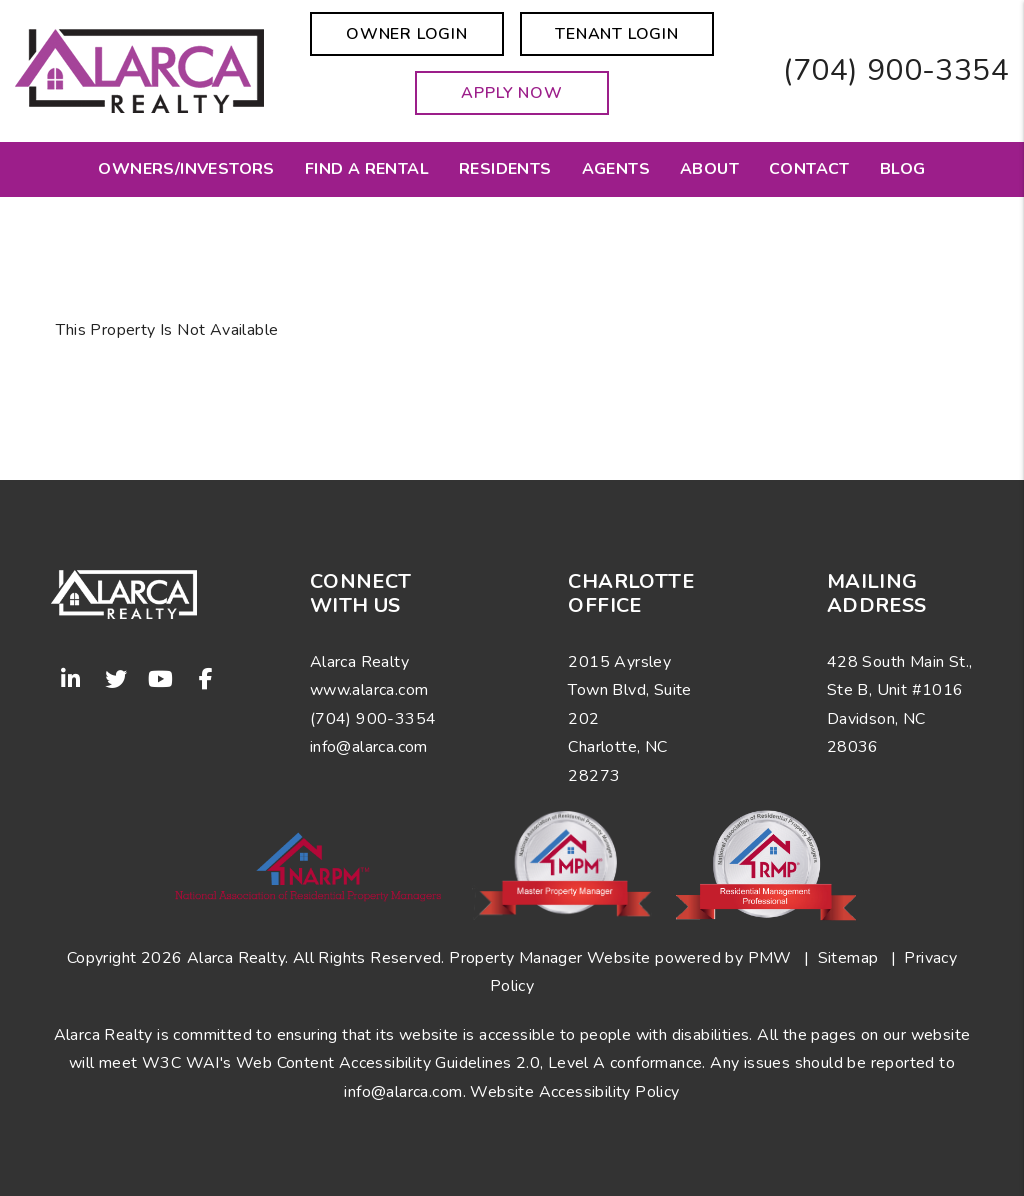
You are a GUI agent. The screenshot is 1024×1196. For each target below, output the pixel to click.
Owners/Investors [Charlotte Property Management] (186, 169)
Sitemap (848, 958)
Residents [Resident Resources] (505, 169)
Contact (809, 169)
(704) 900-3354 (896, 70)
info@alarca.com (403, 1092)
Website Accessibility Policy (574, 1092)
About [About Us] (709, 169)
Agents (616, 169)
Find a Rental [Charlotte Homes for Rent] (367, 169)
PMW (770, 958)
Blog (903, 169)
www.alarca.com (369, 690)
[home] (139, 70)
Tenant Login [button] (617, 34)
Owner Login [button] (407, 34)
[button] (71, 679)
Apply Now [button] (511, 93)
